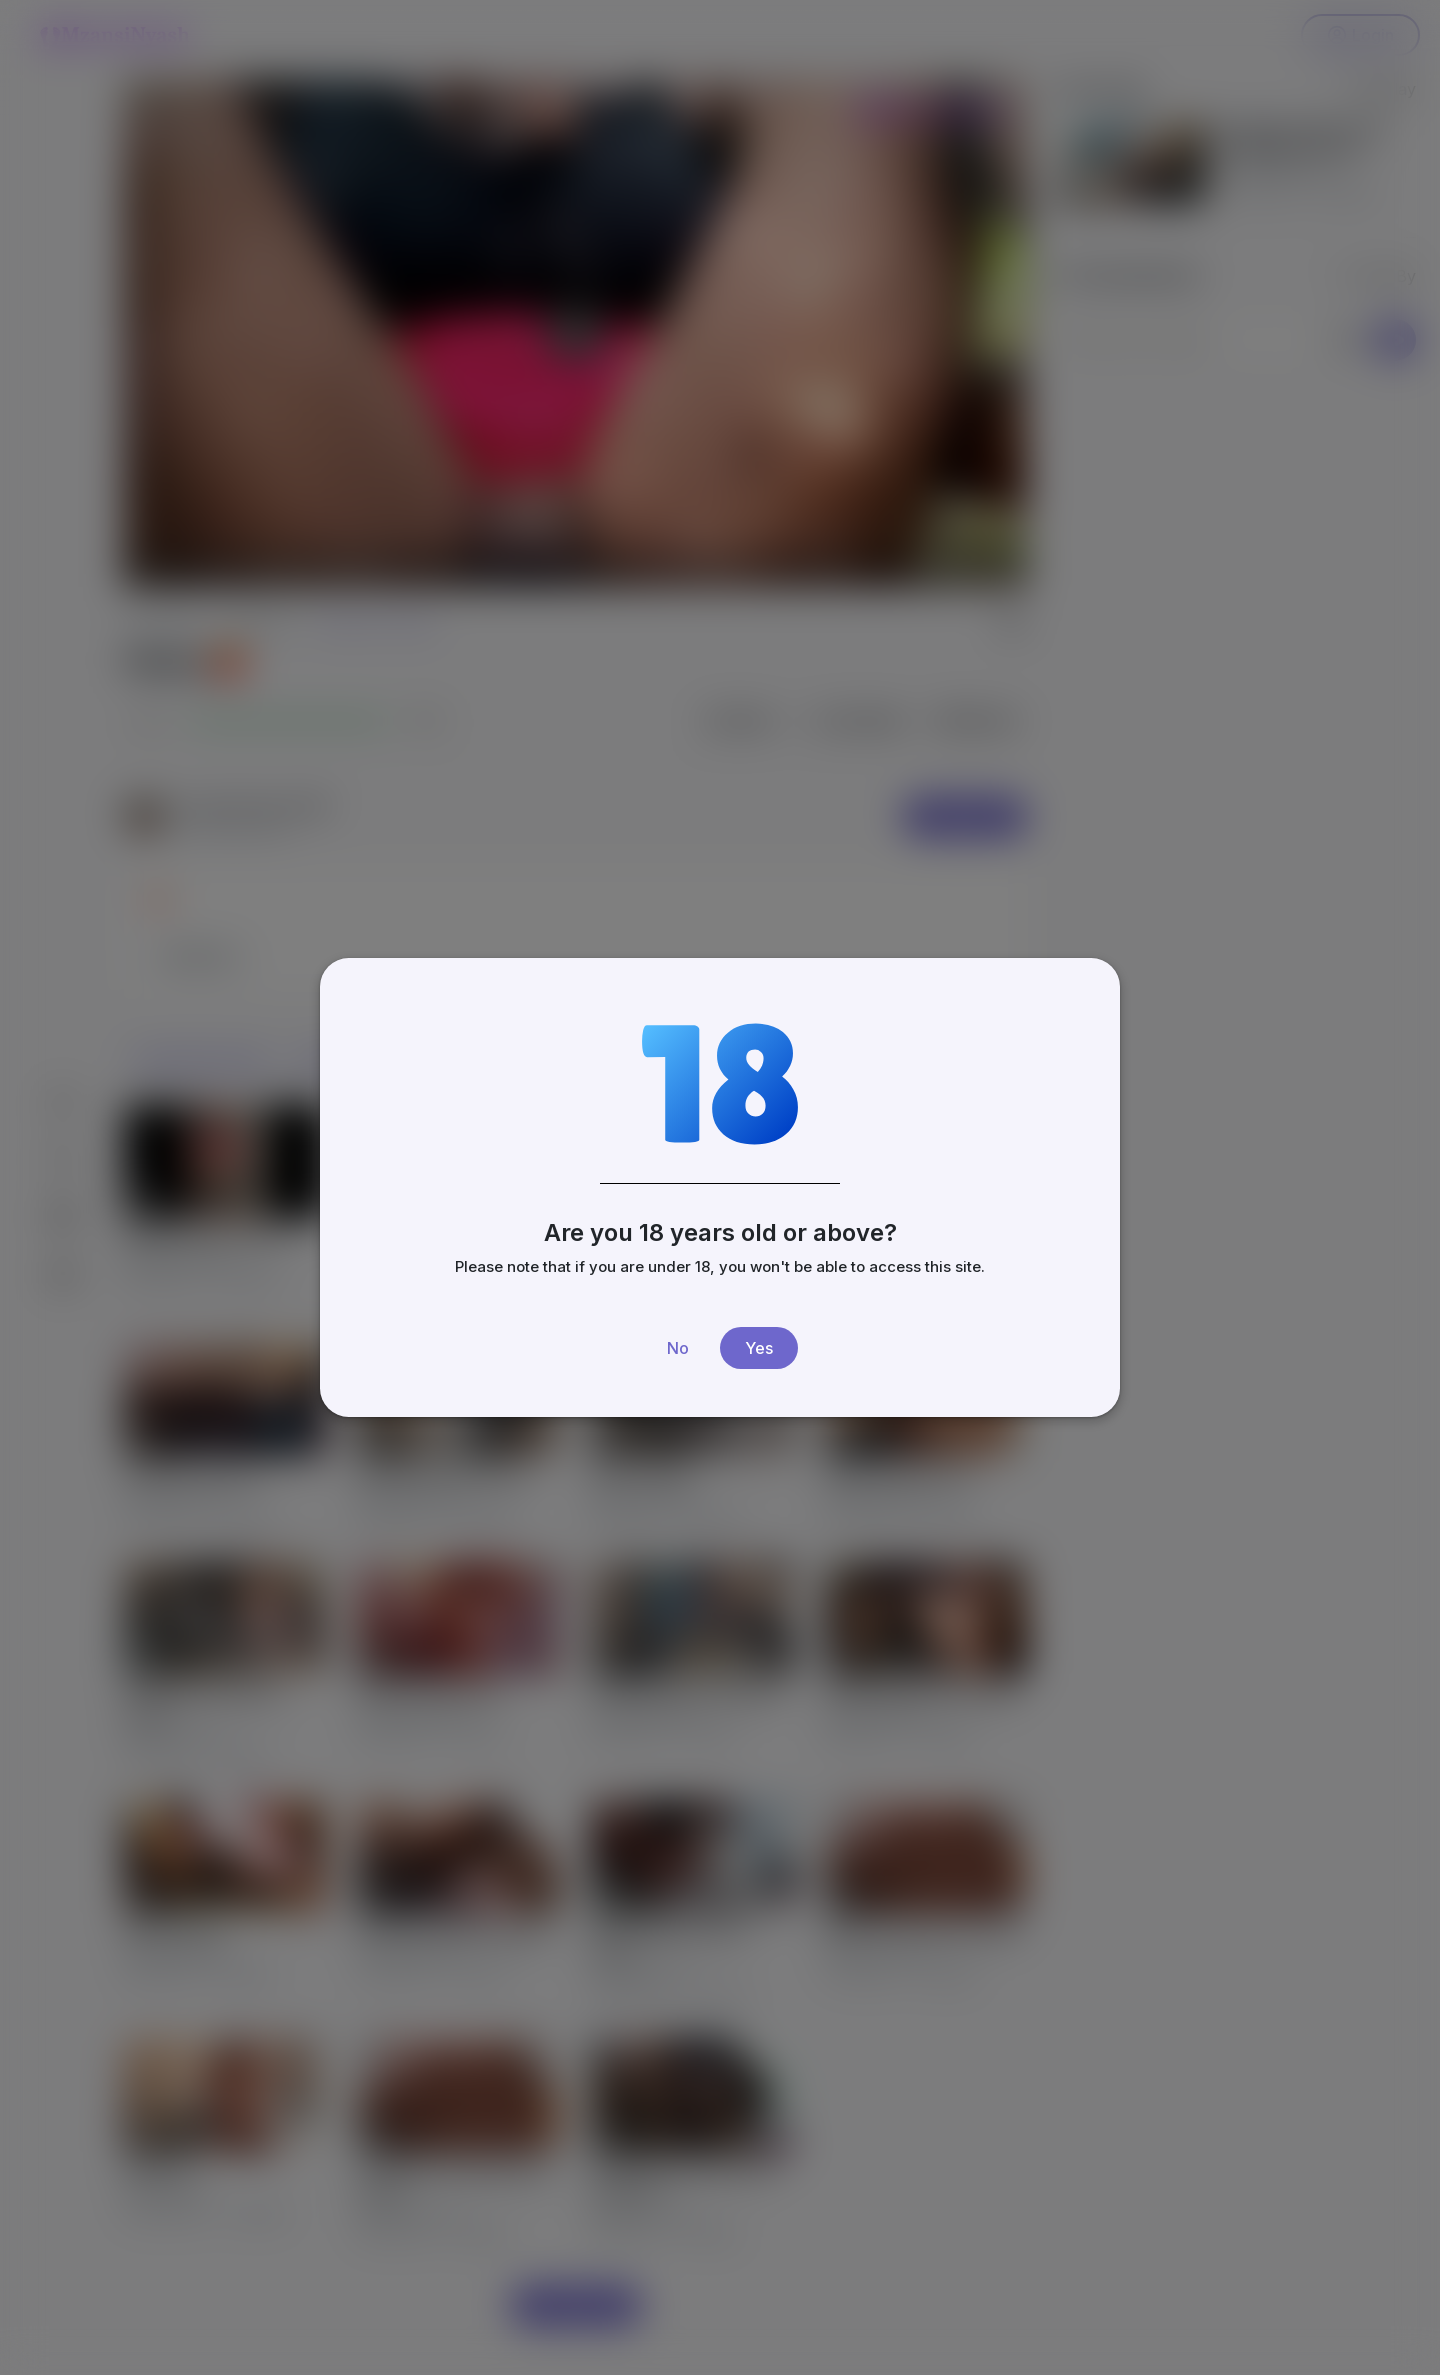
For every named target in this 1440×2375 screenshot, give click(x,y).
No (678, 1348)
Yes (759, 1348)
